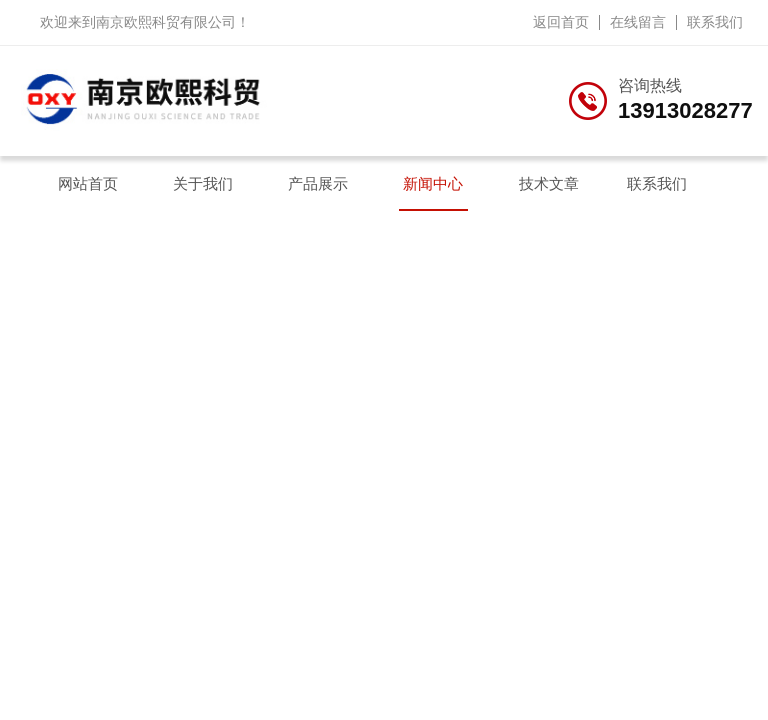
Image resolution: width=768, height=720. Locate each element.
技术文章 (549, 183)
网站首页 (88, 183)
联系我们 (715, 22)
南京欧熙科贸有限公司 (166, 22)
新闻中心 (433, 183)
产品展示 (318, 183)
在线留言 (638, 22)
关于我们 (203, 183)
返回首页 (561, 22)
